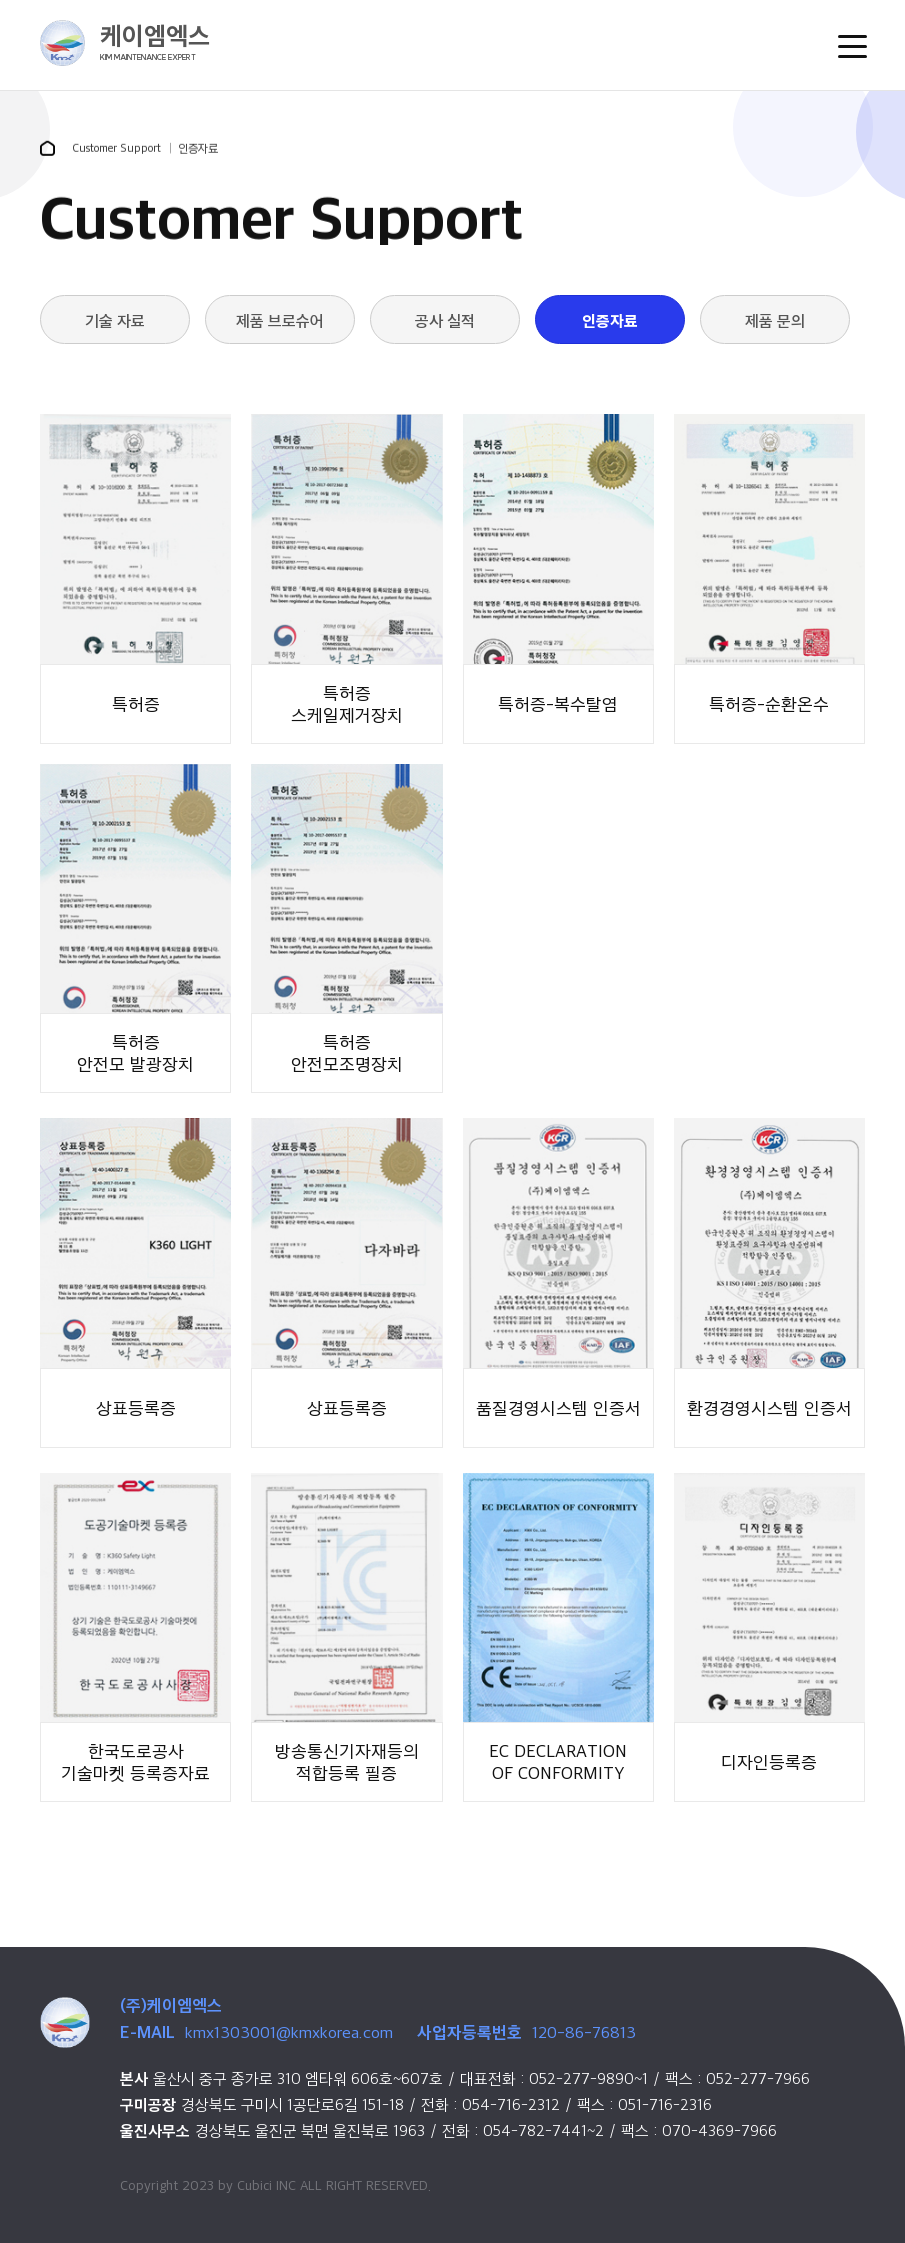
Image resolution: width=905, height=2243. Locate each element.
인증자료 (610, 320)
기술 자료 (115, 320)
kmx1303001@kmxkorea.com (289, 2032)
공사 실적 (445, 320)
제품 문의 (775, 320)
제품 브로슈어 (280, 320)
